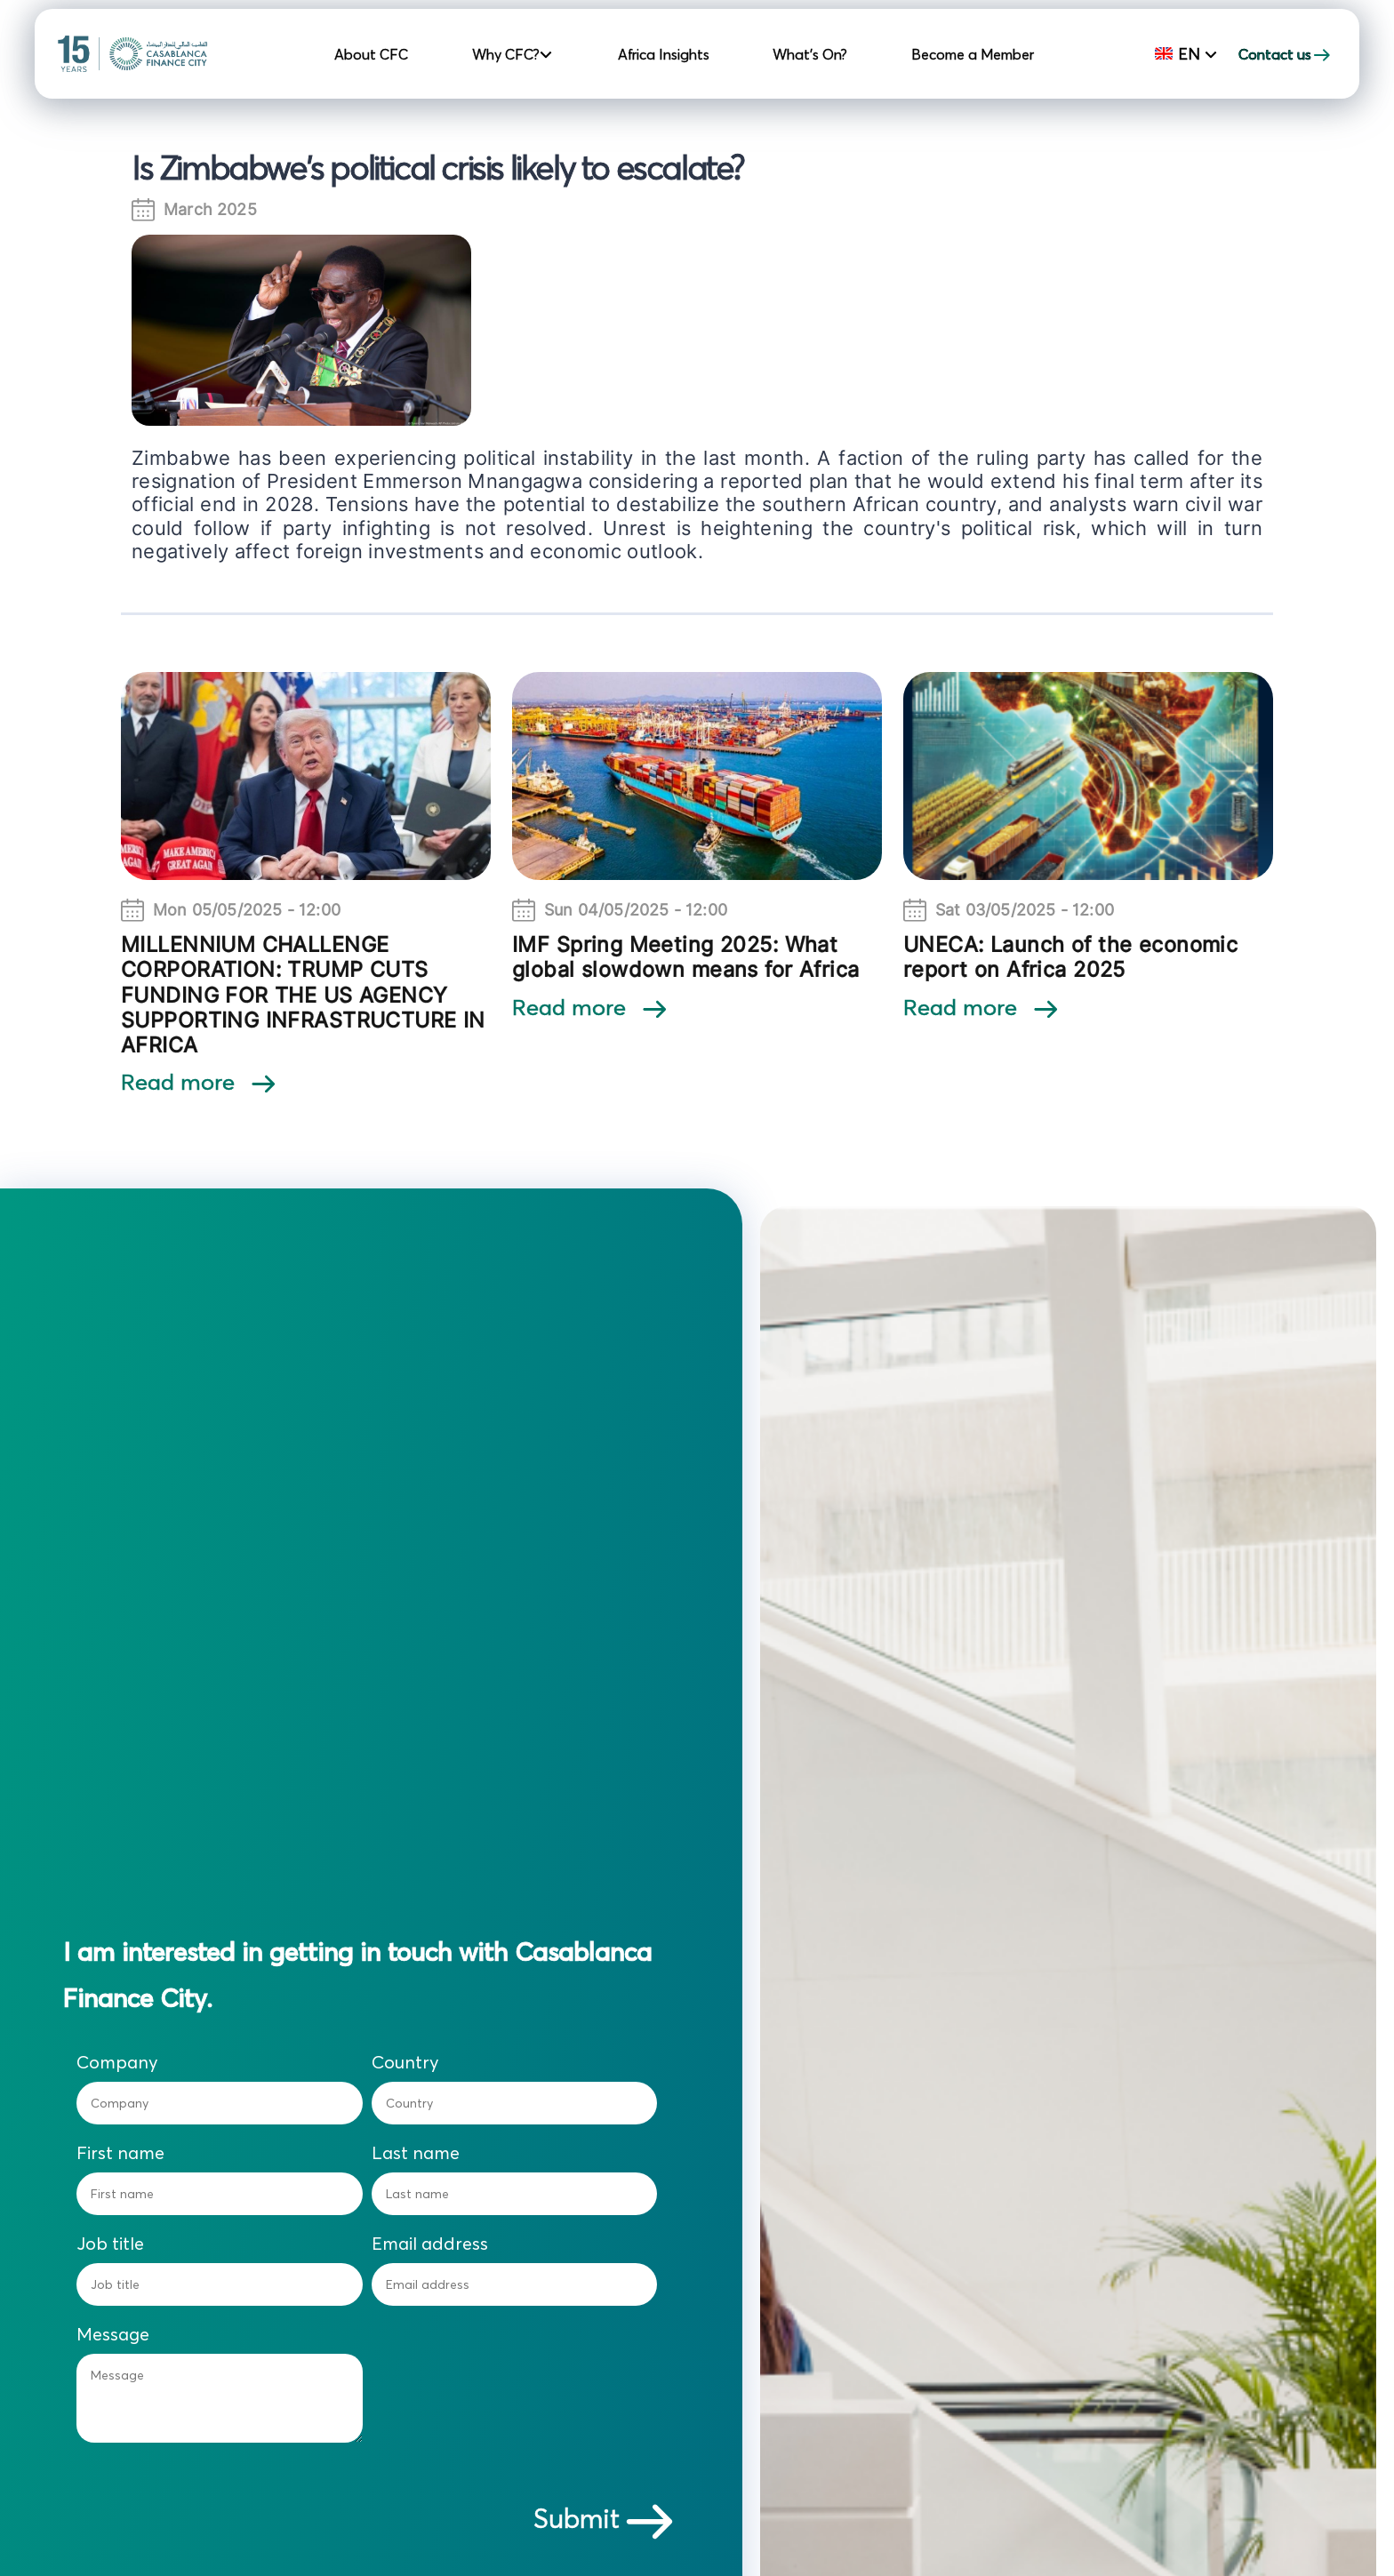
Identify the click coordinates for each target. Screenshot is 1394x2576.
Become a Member (972, 54)
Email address (430, 2243)
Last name (416, 2153)
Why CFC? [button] (507, 54)
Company (117, 2062)
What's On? (810, 54)
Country (405, 2062)
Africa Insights (663, 54)
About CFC (371, 54)
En (1180, 54)
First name (120, 2153)
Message (112, 2334)
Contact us (1285, 55)
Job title (110, 2243)
